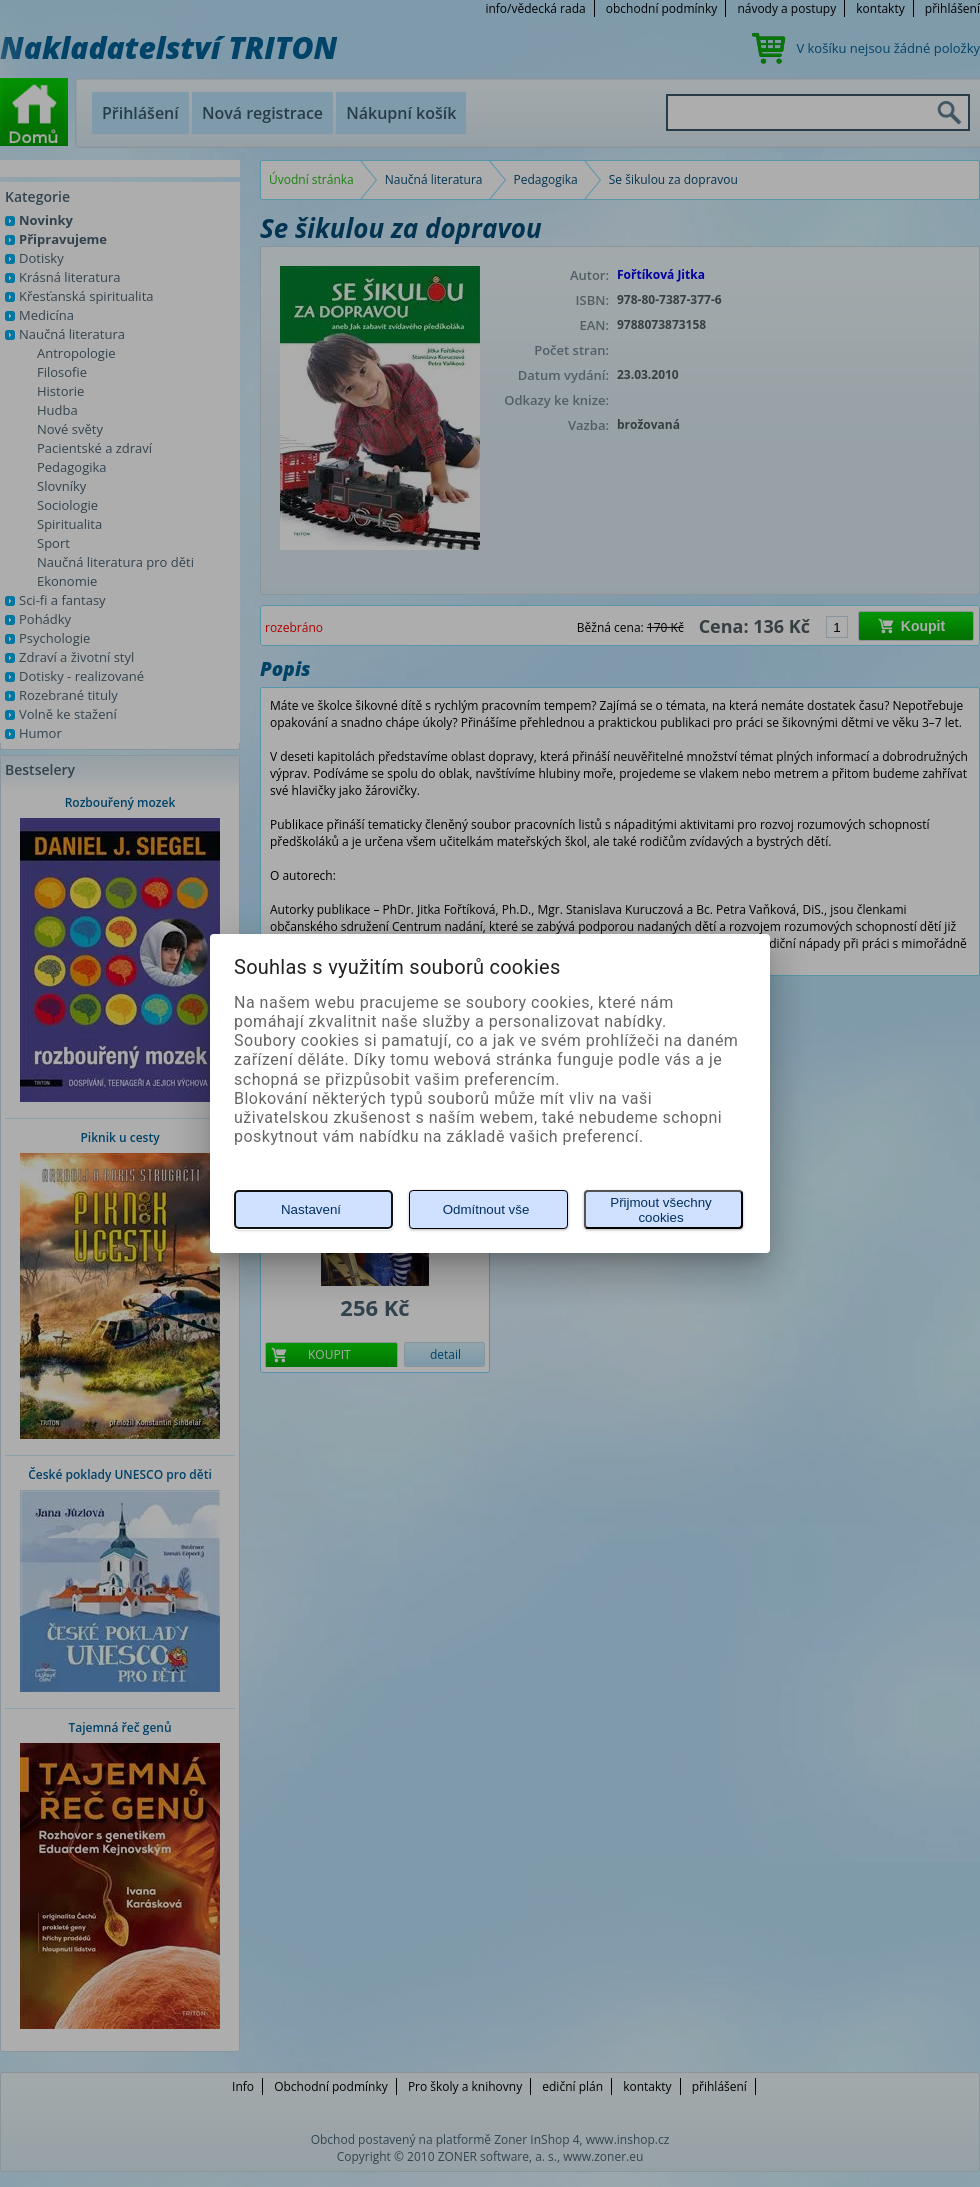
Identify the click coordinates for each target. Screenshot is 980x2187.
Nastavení (311, 1209)
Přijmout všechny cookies (660, 1210)
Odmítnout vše (486, 1209)
